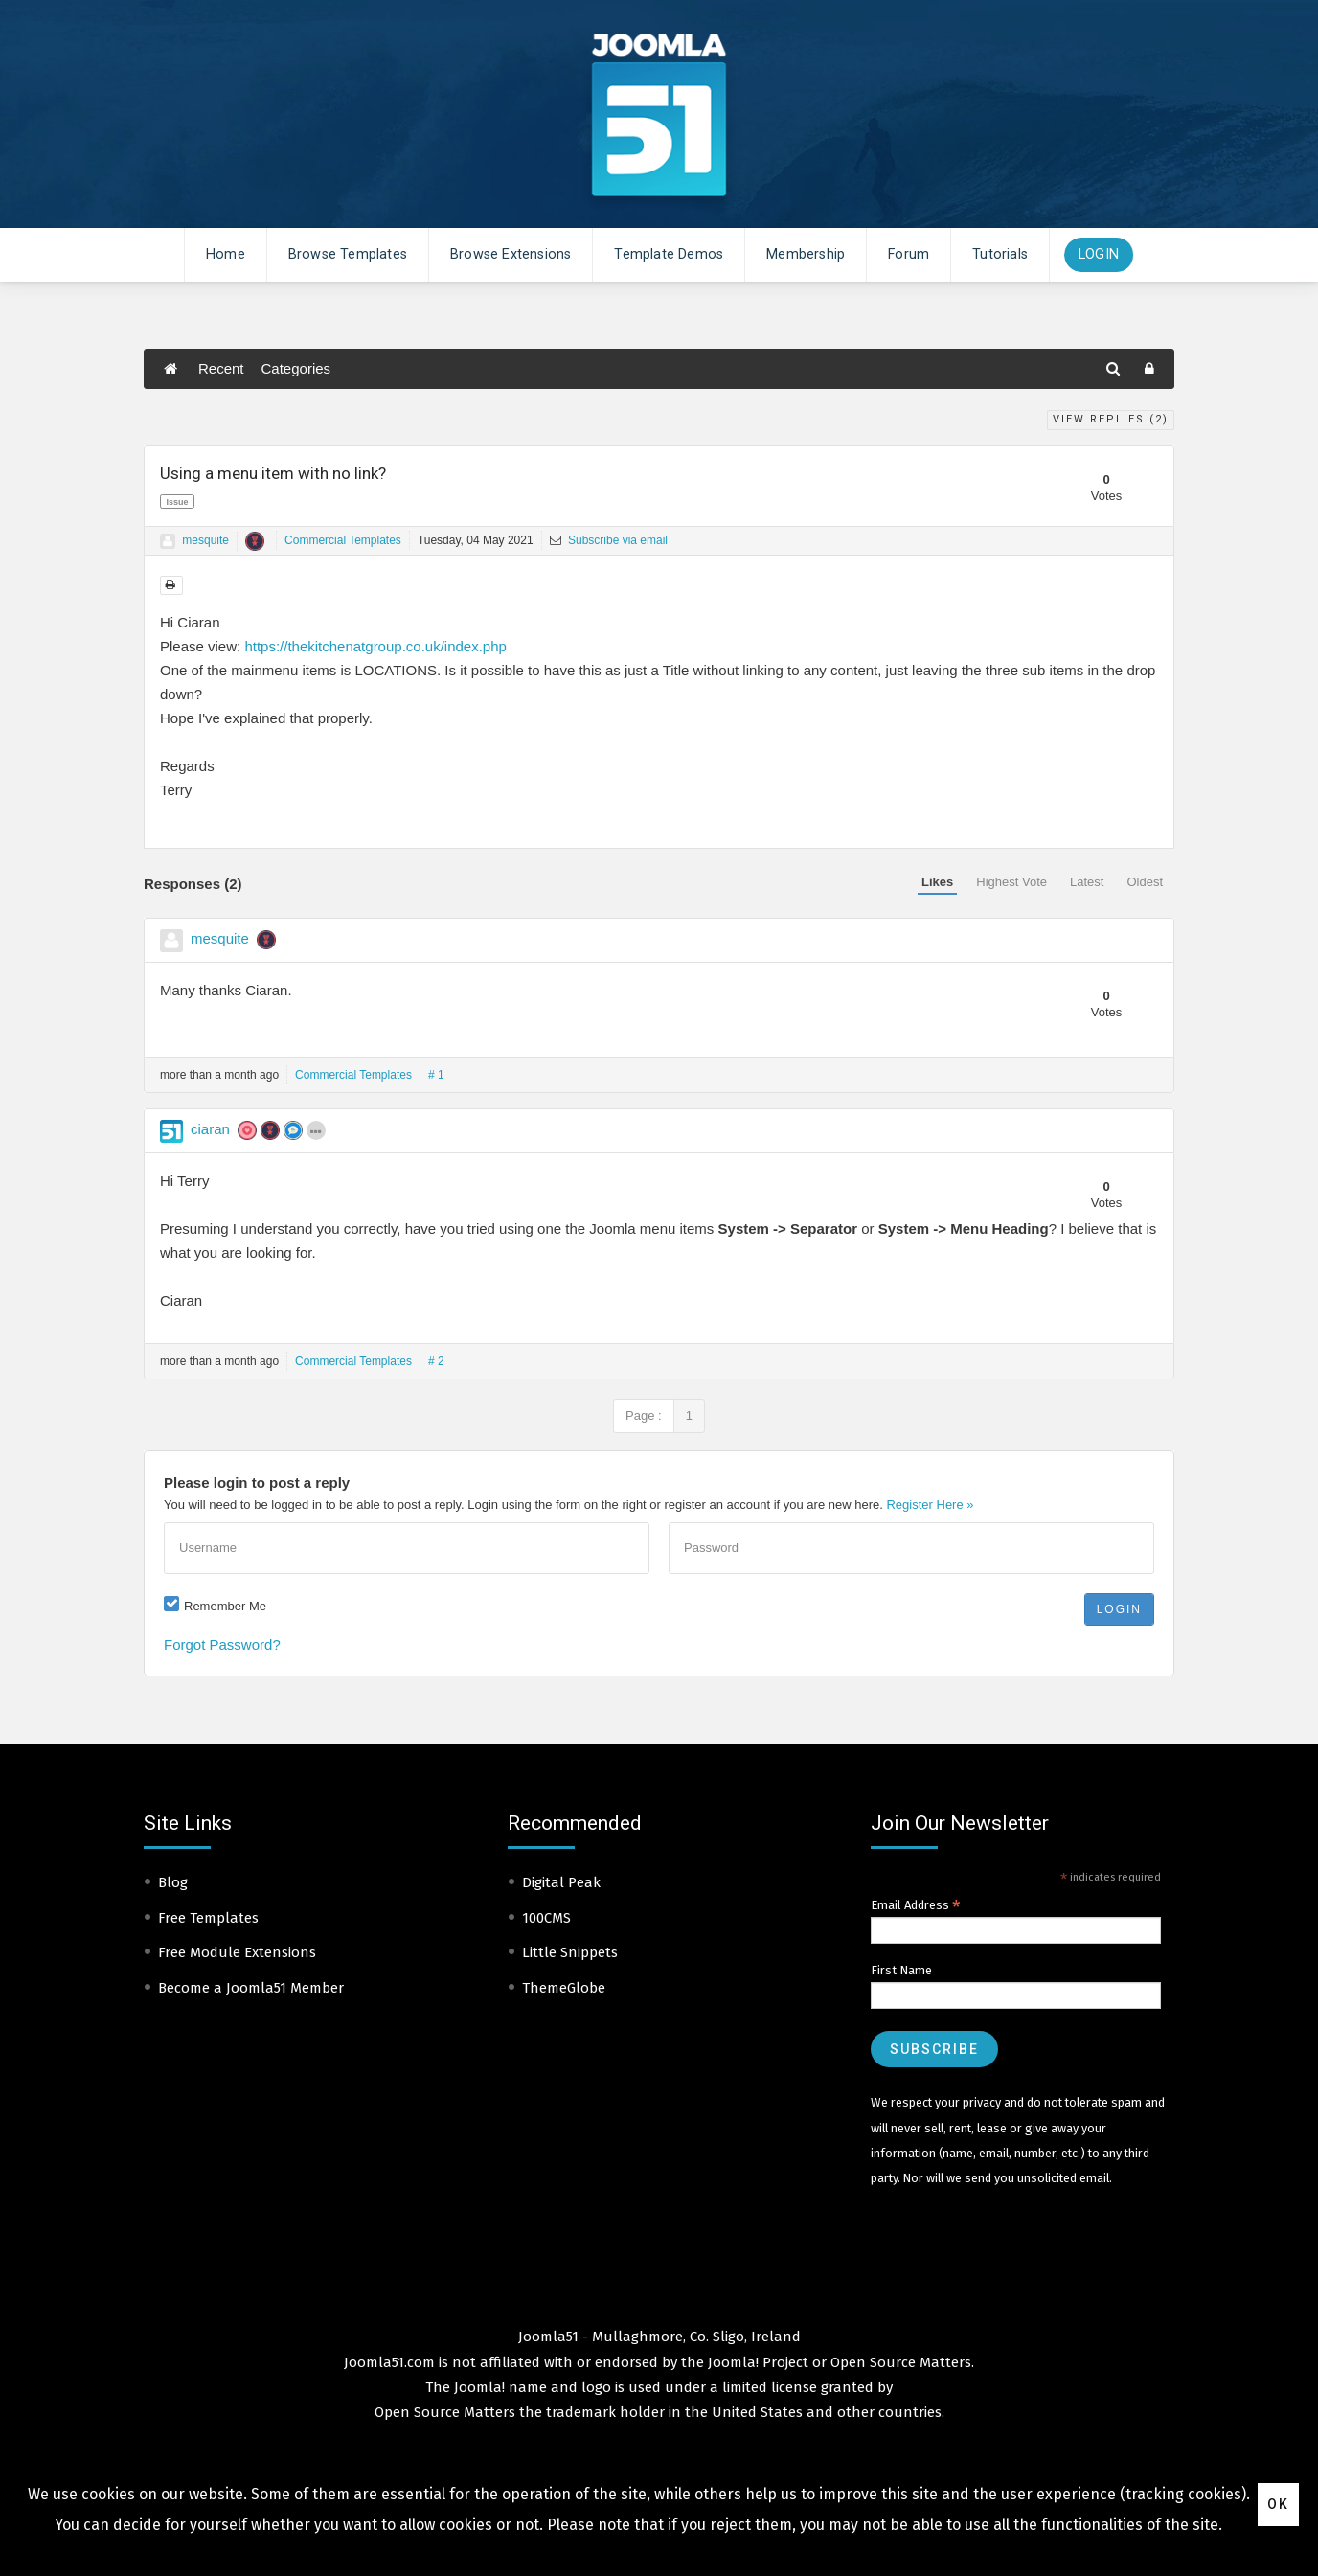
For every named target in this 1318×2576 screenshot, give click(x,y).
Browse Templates (347, 254)
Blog (173, 1882)
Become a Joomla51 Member (251, 1987)
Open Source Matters (900, 2362)
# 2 (436, 1361)
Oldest (1144, 882)
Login (1099, 254)
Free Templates (208, 1917)
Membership (805, 254)
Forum (908, 254)
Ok (1278, 2504)
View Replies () (1111, 419)
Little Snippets (570, 1952)
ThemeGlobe (563, 1987)
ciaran (210, 1129)
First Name (901, 1970)
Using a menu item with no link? (273, 473)
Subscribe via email (609, 540)
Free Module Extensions (237, 1952)
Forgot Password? (222, 1644)
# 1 (436, 1075)
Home (225, 254)
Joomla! (479, 2387)
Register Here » (929, 1504)
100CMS (546, 1917)
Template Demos (668, 254)
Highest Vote (1011, 882)
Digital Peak (561, 1882)
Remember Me (225, 1606)
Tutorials (1000, 254)
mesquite (205, 540)
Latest (1086, 882)
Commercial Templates (342, 540)
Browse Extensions (510, 254)
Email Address (916, 1905)
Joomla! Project (756, 2362)
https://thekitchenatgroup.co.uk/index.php (375, 646)
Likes (937, 882)
